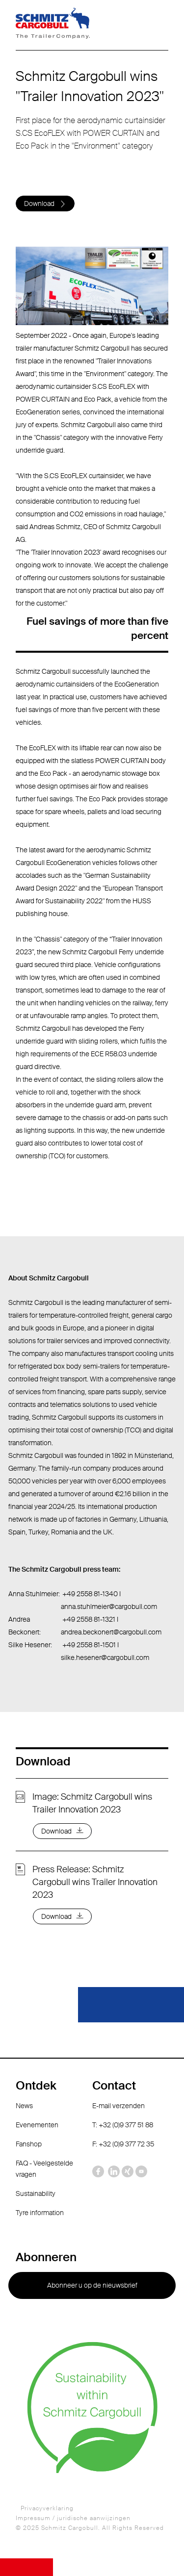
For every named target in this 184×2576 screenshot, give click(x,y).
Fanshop (29, 2144)
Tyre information (40, 2212)
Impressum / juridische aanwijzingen (73, 2518)
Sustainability (35, 2193)
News (24, 2105)
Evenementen (37, 2124)
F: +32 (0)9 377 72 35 (123, 2144)
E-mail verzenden (118, 2105)
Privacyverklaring (47, 2508)
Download (39, 203)
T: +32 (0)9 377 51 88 (122, 2124)
